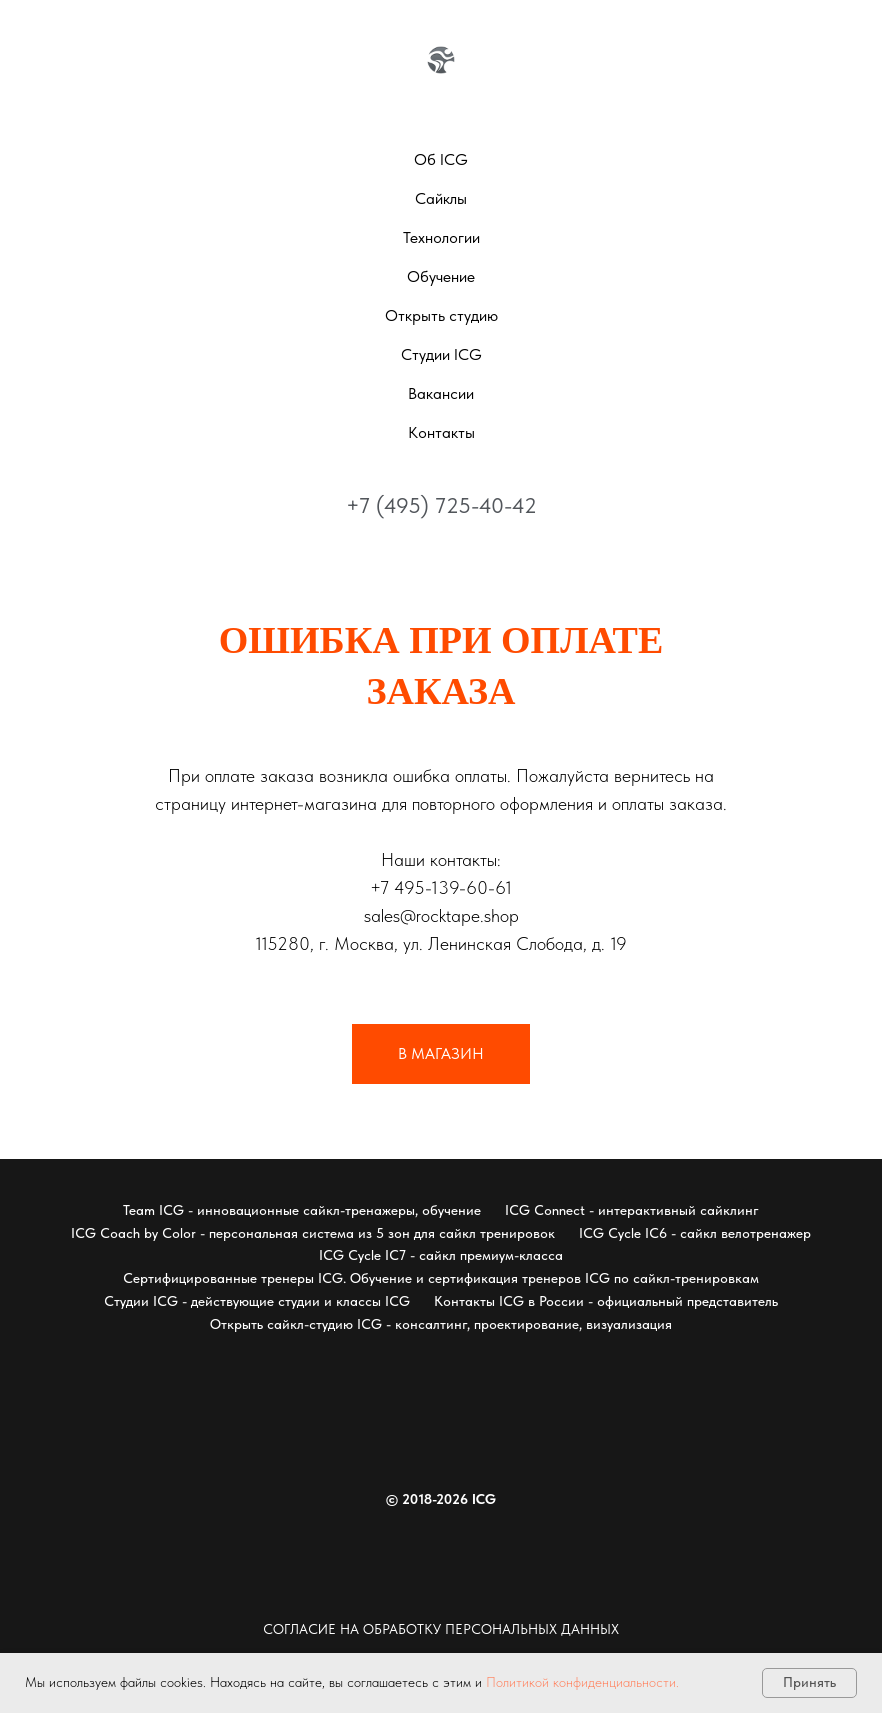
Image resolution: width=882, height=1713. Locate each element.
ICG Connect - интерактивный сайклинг (632, 1210)
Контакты (441, 432)
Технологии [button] (441, 237)
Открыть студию (441, 315)
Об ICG (441, 159)
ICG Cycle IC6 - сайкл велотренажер (695, 1233)
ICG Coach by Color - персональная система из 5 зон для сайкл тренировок (313, 1233)
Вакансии (441, 393)
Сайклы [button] (441, 198)
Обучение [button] (441, 276)
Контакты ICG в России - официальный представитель (606, 1301)
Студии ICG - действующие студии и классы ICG (257, 1301)
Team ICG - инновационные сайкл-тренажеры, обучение (302, 1210)
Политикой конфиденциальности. (582, 1682)
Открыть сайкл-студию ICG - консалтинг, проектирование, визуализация (441, 1324)
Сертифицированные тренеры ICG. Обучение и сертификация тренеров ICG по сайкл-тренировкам (441, 1278)
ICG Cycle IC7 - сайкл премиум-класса (441, 1255)
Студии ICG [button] (441, 354)
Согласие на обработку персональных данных (441, 1629)
